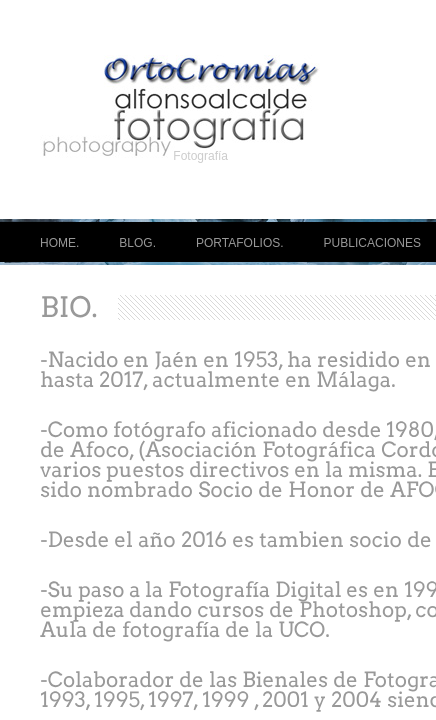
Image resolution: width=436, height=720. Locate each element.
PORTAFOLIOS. (240, 243)
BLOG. (137, 243)
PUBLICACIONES (372, 243)
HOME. (59, 243)
